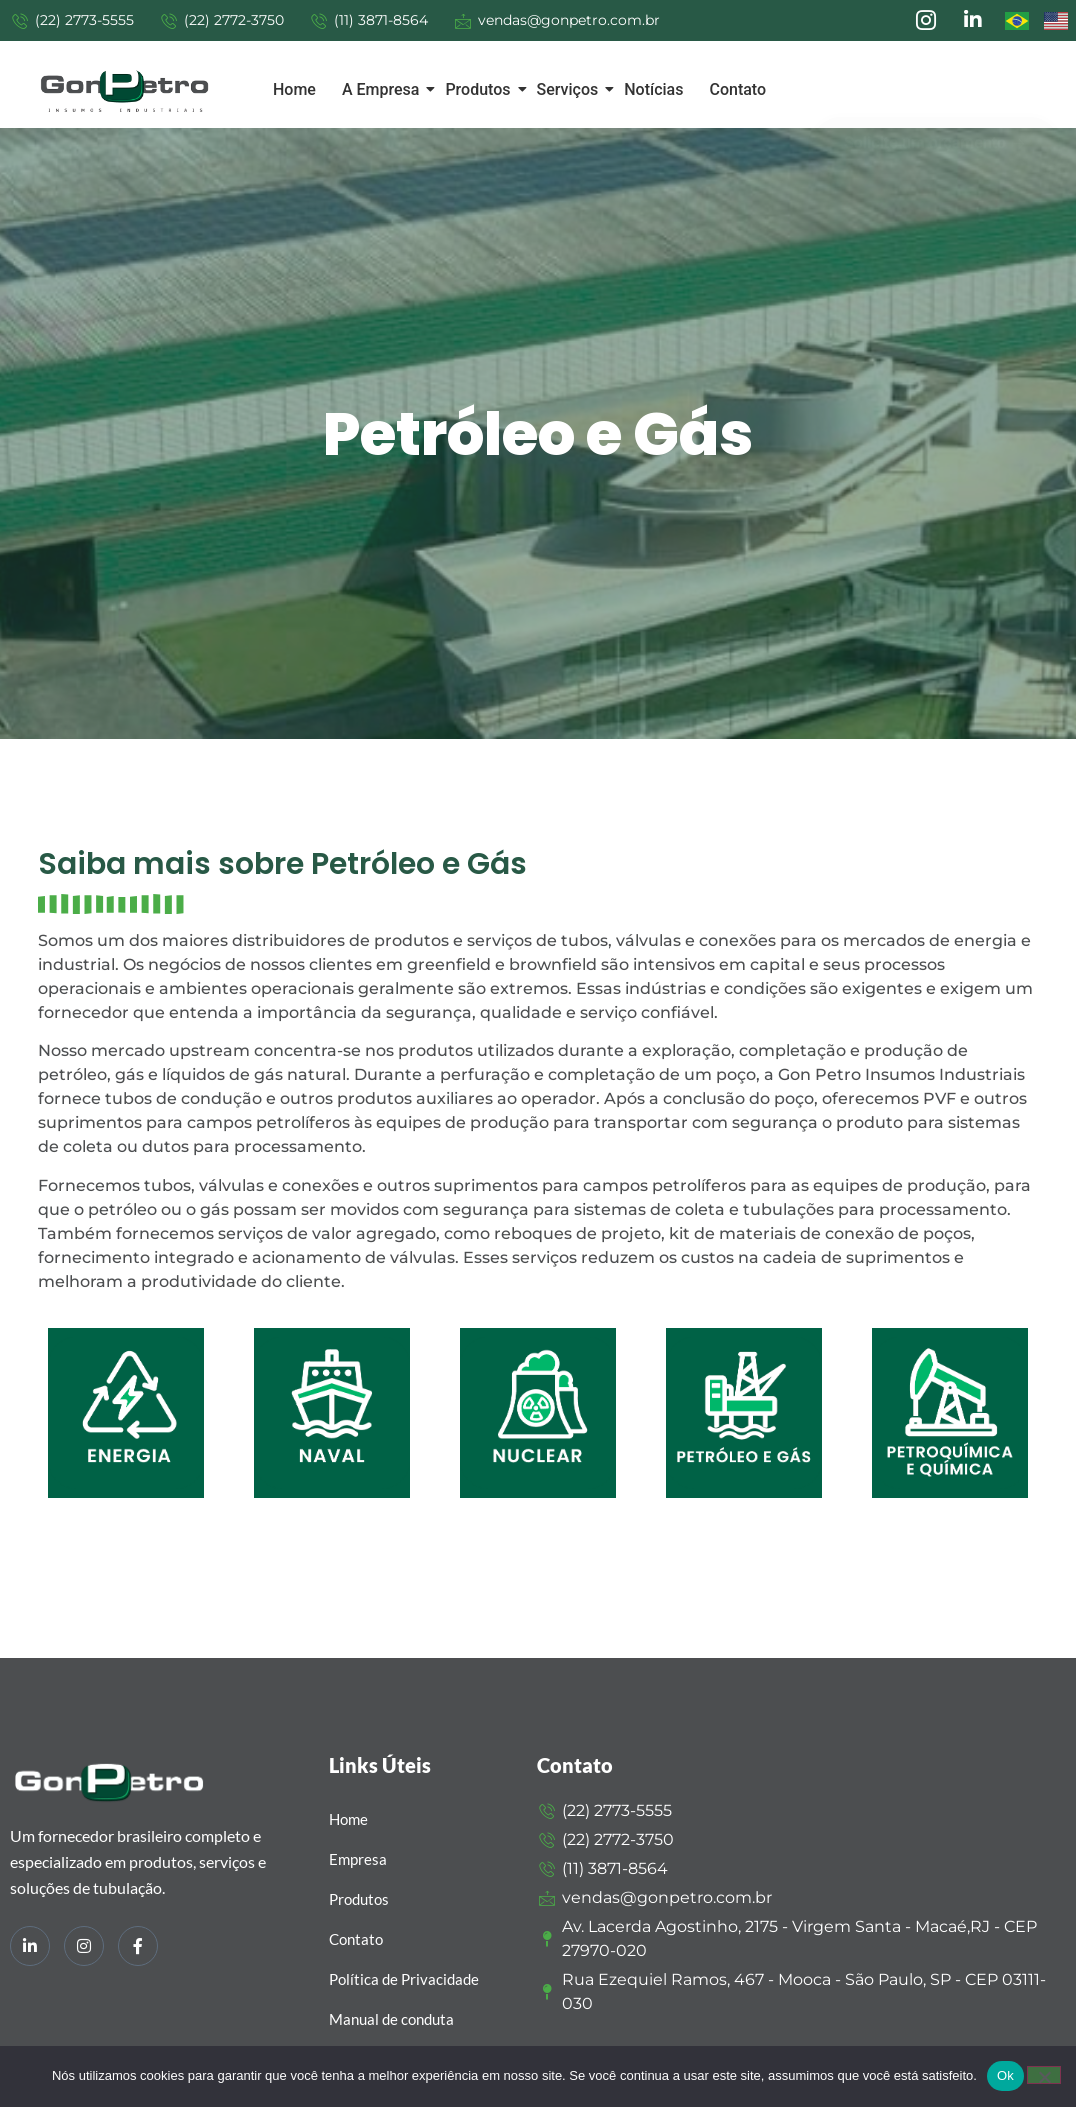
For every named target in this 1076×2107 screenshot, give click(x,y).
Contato (737, 89)
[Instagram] (84, 1946)
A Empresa (384, 89)
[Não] (1044, 2075)
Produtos (481, 89)
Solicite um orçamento (935, 129)
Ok (1005, 2075)
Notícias (653, 89)
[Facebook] (138, 1946)
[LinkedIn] (30, 1946)
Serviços (571, 89)
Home (294, 89)
